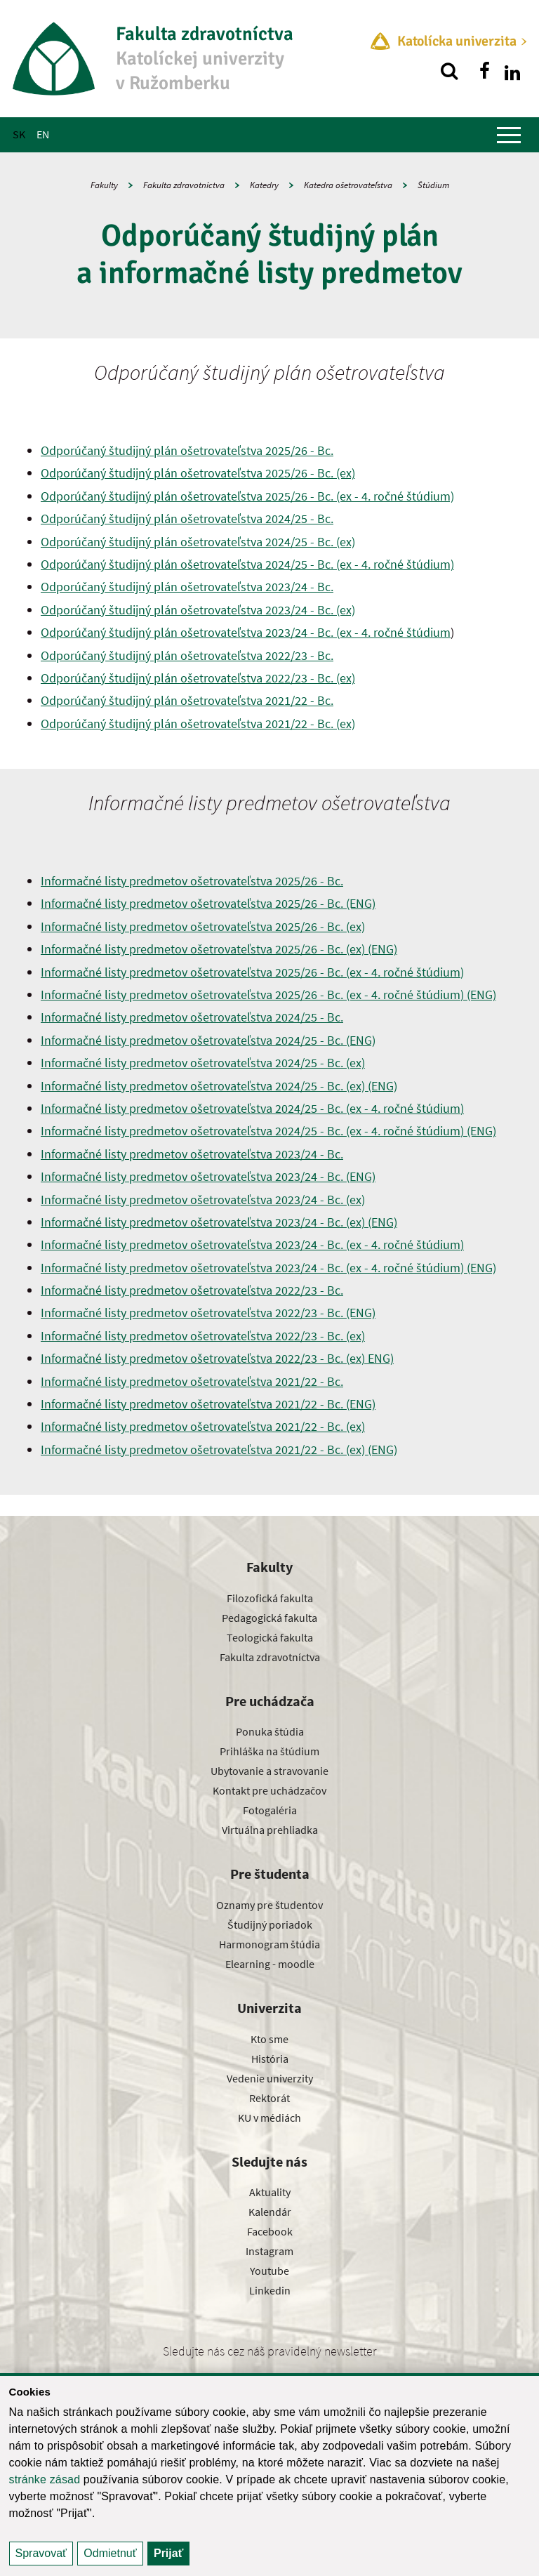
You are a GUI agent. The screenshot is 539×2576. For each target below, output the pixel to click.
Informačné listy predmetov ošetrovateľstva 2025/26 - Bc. (192, 881)
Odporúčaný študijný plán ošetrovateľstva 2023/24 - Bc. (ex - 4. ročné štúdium (246, 632)
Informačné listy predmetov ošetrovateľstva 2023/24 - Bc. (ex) (203, 1199)
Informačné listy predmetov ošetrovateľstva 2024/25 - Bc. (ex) (203, 1063)
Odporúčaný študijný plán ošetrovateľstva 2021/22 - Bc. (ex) (198, 723)
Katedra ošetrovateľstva (348, 185)
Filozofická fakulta (270, 1598)
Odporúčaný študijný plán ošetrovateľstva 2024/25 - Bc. (187, 518)
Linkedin (270, 2290)
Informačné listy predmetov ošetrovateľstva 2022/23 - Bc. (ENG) (208, 1312)
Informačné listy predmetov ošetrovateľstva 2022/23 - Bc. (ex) (203, 1336)
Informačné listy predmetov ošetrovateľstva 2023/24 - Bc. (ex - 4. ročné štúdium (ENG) (268, 1268)
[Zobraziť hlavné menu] (508, 134)
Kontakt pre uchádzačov (269, 1790)
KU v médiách (269, 2118)
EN (42, 134)
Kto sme (269, 2039)
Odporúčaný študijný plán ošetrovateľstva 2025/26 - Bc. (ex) (198, 473)
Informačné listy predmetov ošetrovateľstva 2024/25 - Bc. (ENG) (208, 1040)
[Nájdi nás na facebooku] (484, 71)
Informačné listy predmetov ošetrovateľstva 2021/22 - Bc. (192, 1381)
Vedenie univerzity (270, 2078)
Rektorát (269, 2098)
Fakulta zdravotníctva (184, 185)
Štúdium (433, 185)
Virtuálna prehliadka (270, 1830)
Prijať (168, 2553)
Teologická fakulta (270, 1637)
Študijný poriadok (269, 1924)
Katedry (264, 185)
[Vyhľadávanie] (449, 71)
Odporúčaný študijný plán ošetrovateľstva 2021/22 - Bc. (187, 700)
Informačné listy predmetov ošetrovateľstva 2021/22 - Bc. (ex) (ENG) (219, 1449)
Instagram (269, 2251)
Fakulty (104, 185)
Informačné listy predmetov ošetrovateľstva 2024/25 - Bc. (192, 1017)
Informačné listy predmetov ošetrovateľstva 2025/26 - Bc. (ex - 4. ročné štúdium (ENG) (268, 994)
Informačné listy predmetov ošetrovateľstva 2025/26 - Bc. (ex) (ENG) (219, 949)
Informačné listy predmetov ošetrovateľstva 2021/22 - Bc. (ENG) (208, 1404)
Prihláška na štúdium (269, 1751)
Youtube (269, 2271)
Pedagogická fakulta (269, 1618)
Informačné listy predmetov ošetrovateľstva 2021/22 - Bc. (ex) (203, 1426)
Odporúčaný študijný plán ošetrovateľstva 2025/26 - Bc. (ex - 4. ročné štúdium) (247, 496)
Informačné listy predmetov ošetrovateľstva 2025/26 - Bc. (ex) (203, 926)
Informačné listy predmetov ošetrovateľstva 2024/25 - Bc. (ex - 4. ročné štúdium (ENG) (268, 1131)
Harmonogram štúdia (269, 1944)
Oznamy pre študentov (269, 1905)
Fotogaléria (270, 1810)
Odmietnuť (110, 2553)
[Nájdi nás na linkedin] (512, 71)
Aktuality (270, 2192)
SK (19, 134)
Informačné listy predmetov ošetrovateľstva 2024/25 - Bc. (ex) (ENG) (219, 1086)
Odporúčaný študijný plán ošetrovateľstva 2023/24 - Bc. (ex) (198, 610)
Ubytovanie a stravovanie (269, 1771)
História (269, 2059)
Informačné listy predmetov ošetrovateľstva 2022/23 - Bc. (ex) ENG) (217, 1358)
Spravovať (41, 2553)
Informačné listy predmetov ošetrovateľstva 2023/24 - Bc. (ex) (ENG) (219, 1222)
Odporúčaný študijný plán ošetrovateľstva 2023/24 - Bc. (187, 587)
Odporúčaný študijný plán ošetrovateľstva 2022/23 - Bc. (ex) (198, 678)
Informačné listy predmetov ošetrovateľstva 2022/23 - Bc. (192, 1290)
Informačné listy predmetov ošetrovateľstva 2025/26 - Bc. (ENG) (208, 903)
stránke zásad (45, 2479)
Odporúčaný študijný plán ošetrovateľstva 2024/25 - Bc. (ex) (198, 542)
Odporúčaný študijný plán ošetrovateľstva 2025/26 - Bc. (187, 450)
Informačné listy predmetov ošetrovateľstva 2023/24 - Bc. (192, 1154)
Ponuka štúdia (270, 1731)
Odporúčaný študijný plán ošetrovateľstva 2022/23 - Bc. (187, 655)
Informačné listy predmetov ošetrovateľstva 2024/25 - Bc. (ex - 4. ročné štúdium (252, 1108)
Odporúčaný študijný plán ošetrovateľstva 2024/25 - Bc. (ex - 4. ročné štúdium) (247, 564)
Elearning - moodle (269, 1964)
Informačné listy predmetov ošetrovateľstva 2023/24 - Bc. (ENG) (208, 1176)
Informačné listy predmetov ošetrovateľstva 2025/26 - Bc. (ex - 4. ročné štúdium (252, 972)
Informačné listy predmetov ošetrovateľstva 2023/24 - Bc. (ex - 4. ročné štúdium (252, 1244)
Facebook (270, 2231)
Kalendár (269, 2212)
